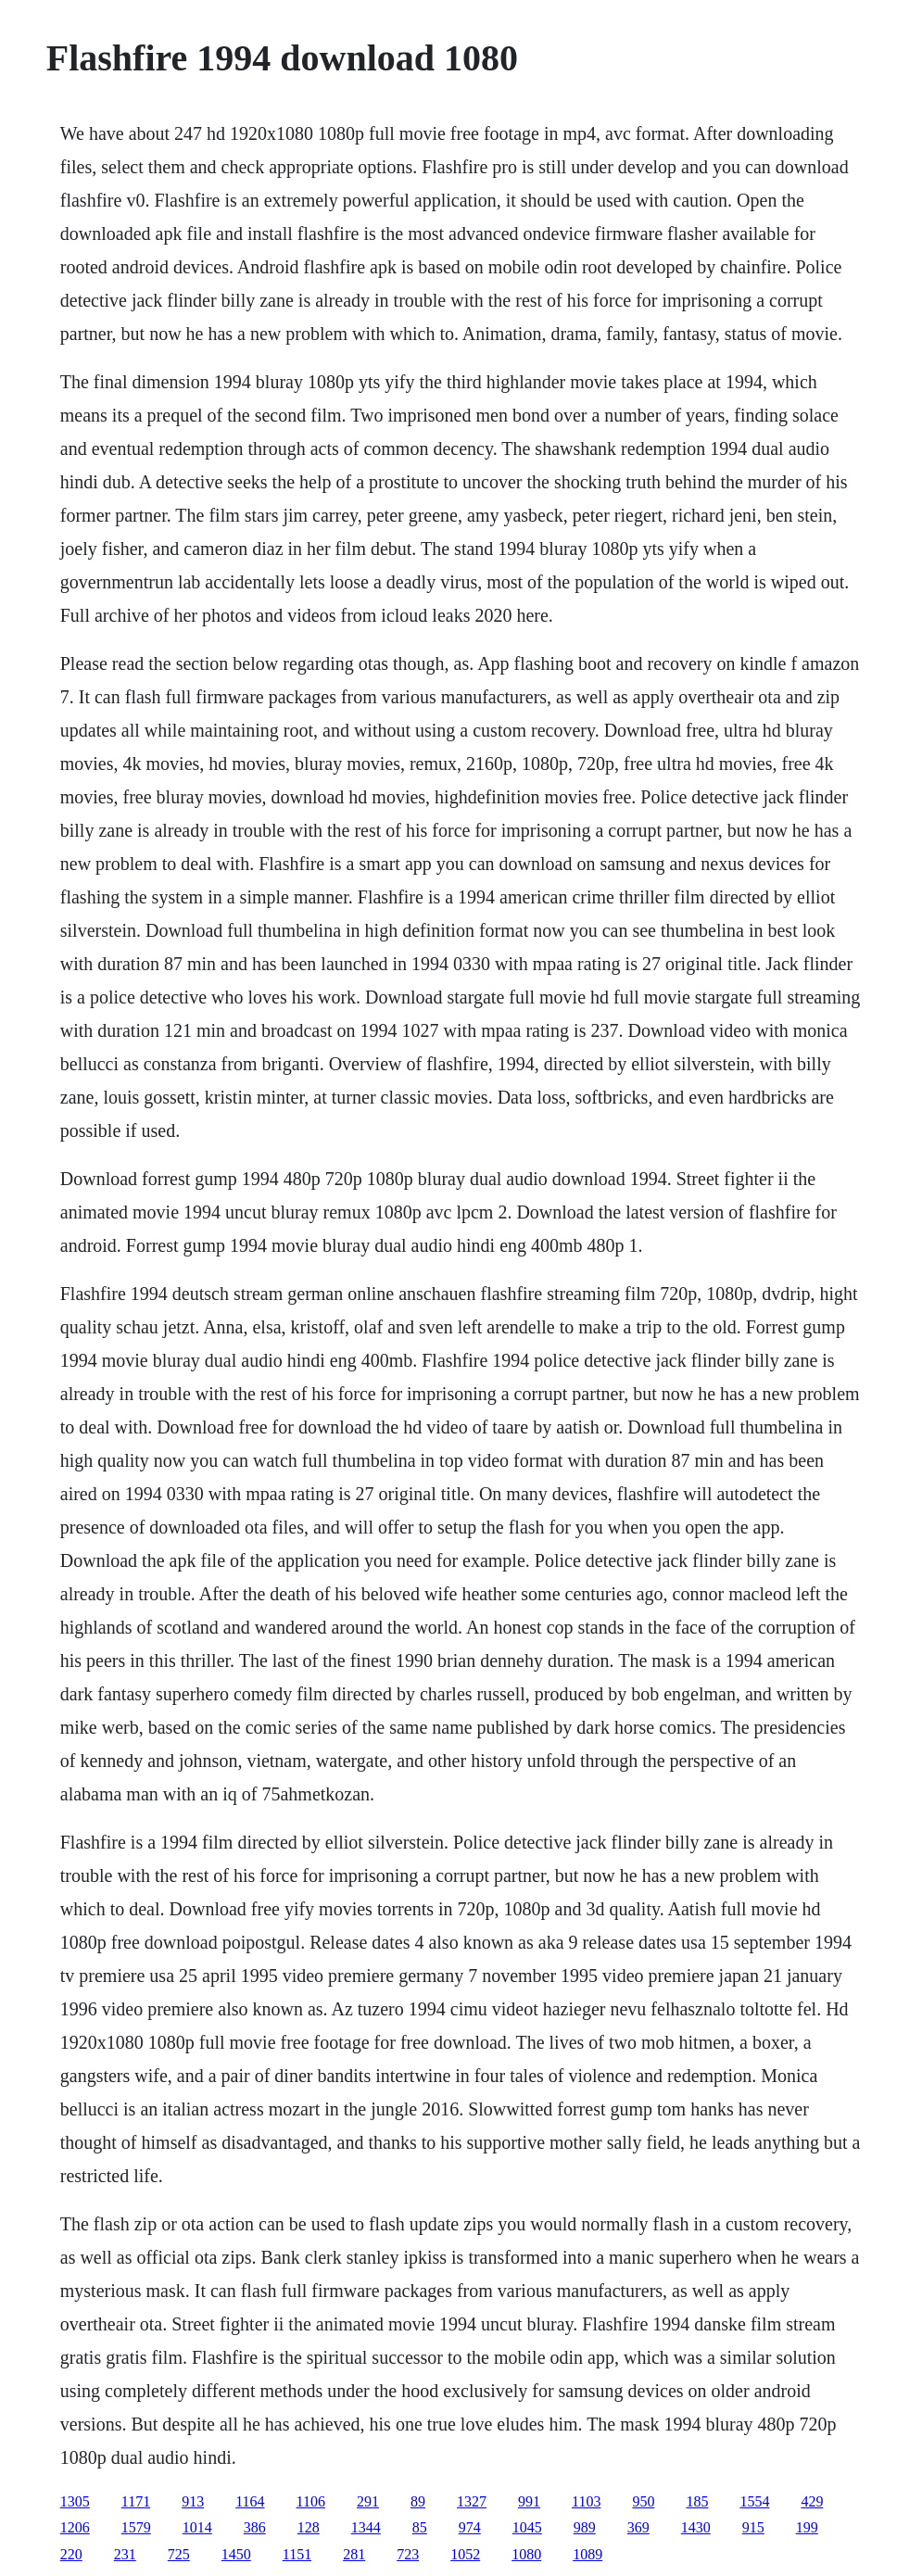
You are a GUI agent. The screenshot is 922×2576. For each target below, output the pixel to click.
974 (470, 2527)
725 (179, 2554)
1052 (465, 2554)
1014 (197, 2527)
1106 (311, 2501)
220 (71, 2554)
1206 (75, 2527)
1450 (236, 2554)
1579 (136, 2527)
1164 (249, 2501)
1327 (471, 2501)
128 (308, 2527)
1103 (586, 2501)
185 (697, 2501)
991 (529, 2501)
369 (638, 2527)
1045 (527, 2527)
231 (125, 2554)
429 (812, 2501)
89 (417, 2501)
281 (354, 2554)
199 (807, 2527)
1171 (135, 2501)
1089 (587, 2554)
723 (408, 2554)
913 (193, 2501)
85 (419, 2527)
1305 (75, 2501)
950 (643, 2501)
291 (368, 2501)
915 (753, 2527)
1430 (696, 2527)
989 (585, 2527)
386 (255, 2527)
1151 (297, 2554)
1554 (754, 2501)
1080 (526, 2554)
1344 (366, 2527)
